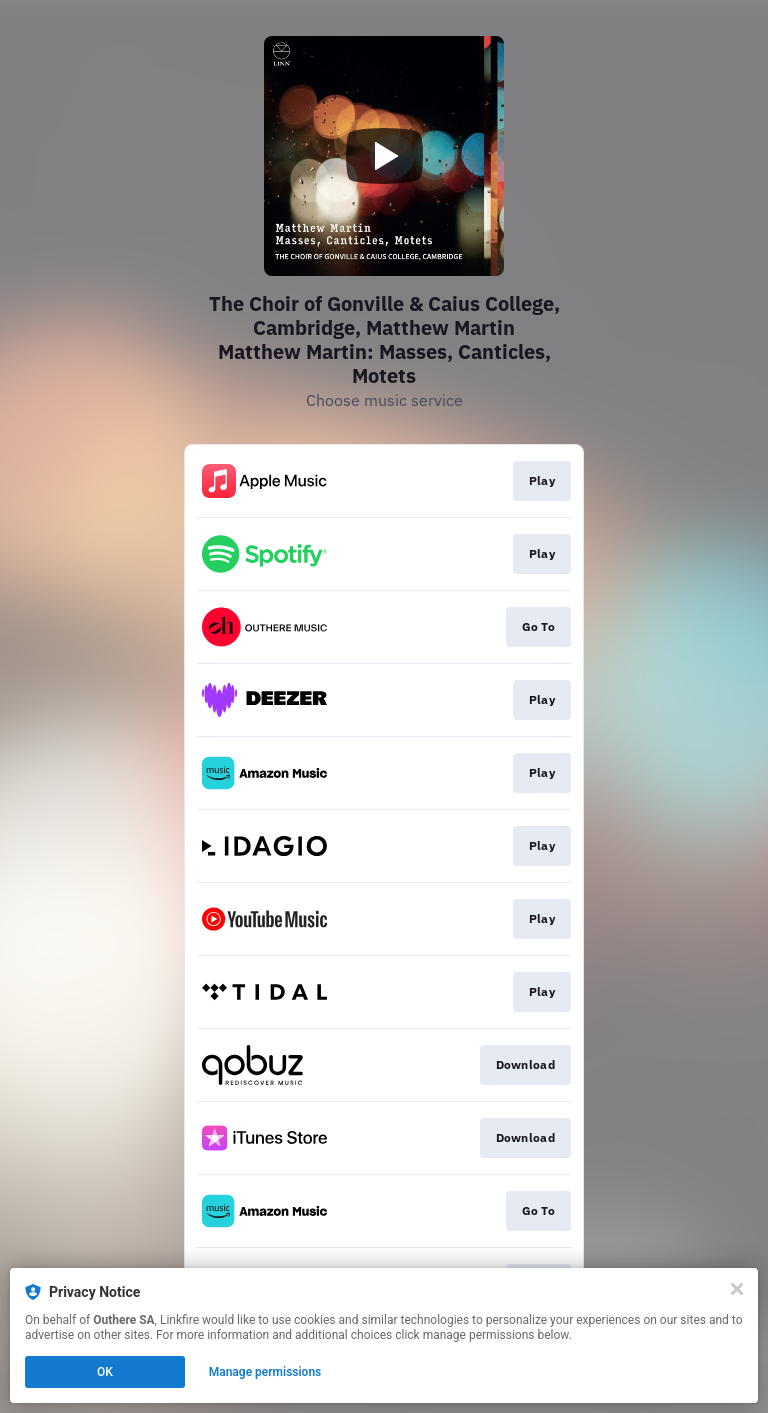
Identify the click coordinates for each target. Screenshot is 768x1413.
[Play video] (384, 156)
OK (105, 1372)
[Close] (737, 1289)
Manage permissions (265, 1372)
